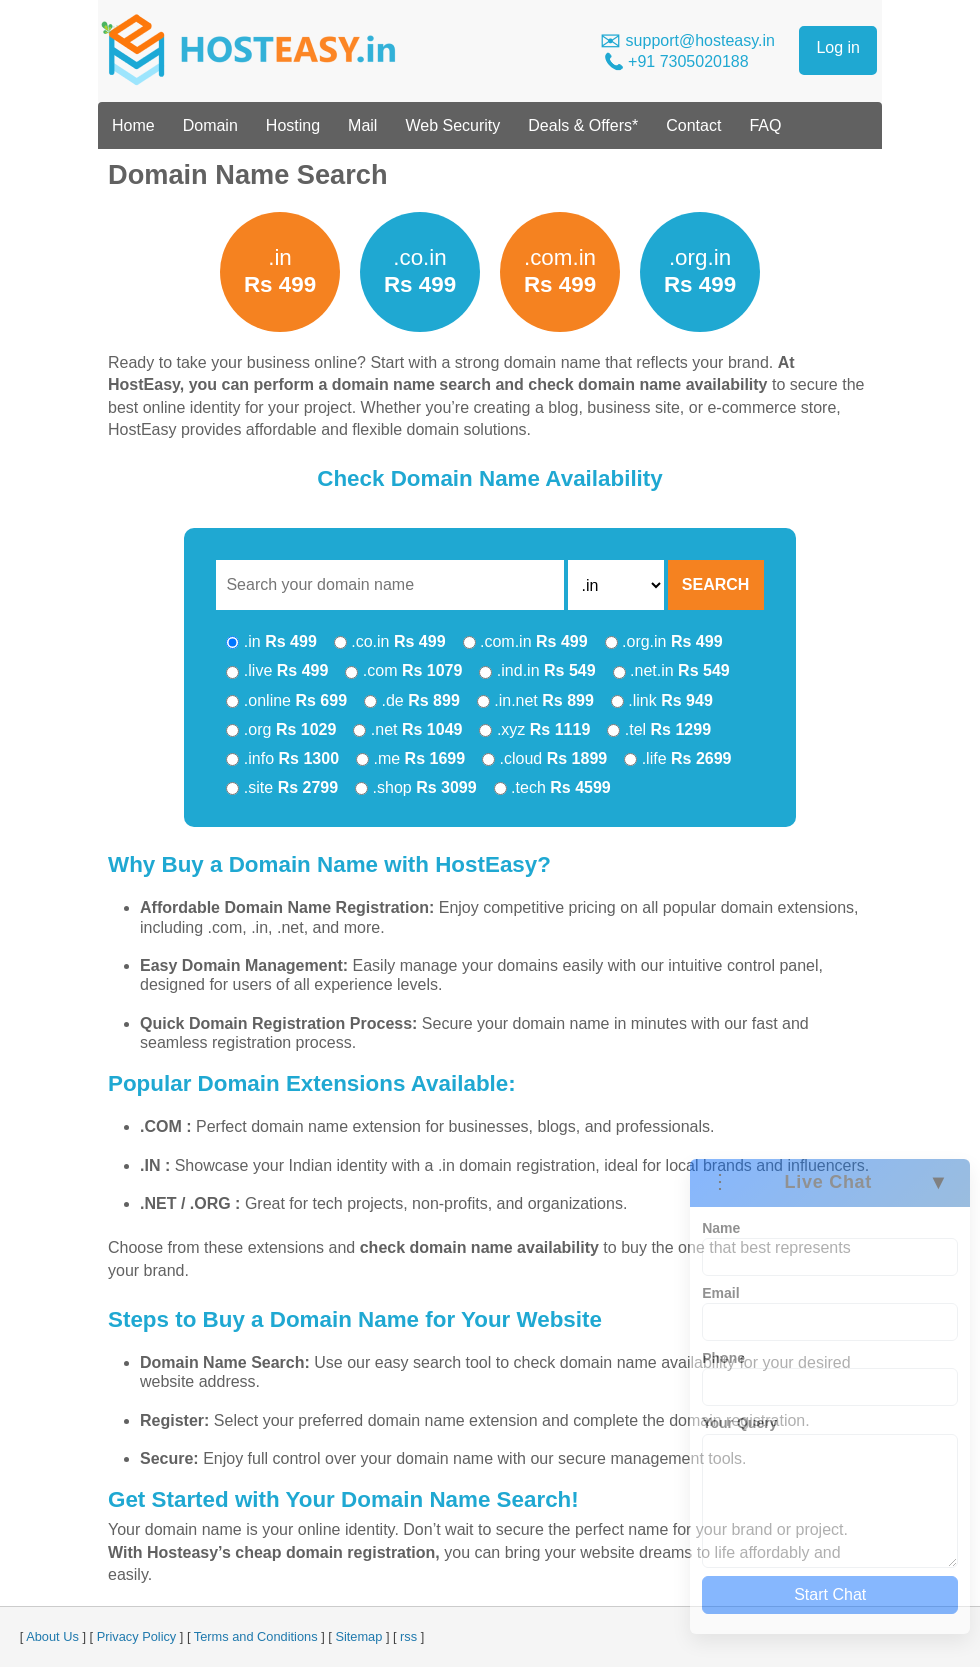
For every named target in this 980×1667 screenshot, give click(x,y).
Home (133, 125)
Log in (838, 47)
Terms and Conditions (256, 1636)
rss (408, 1636)
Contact (693, 125)
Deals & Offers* (583, 125)
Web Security (452, 125)
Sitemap (358, 1636)
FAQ (765, 125)
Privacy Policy (137, 1636)
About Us (52, 1636)
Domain (210, 125)
